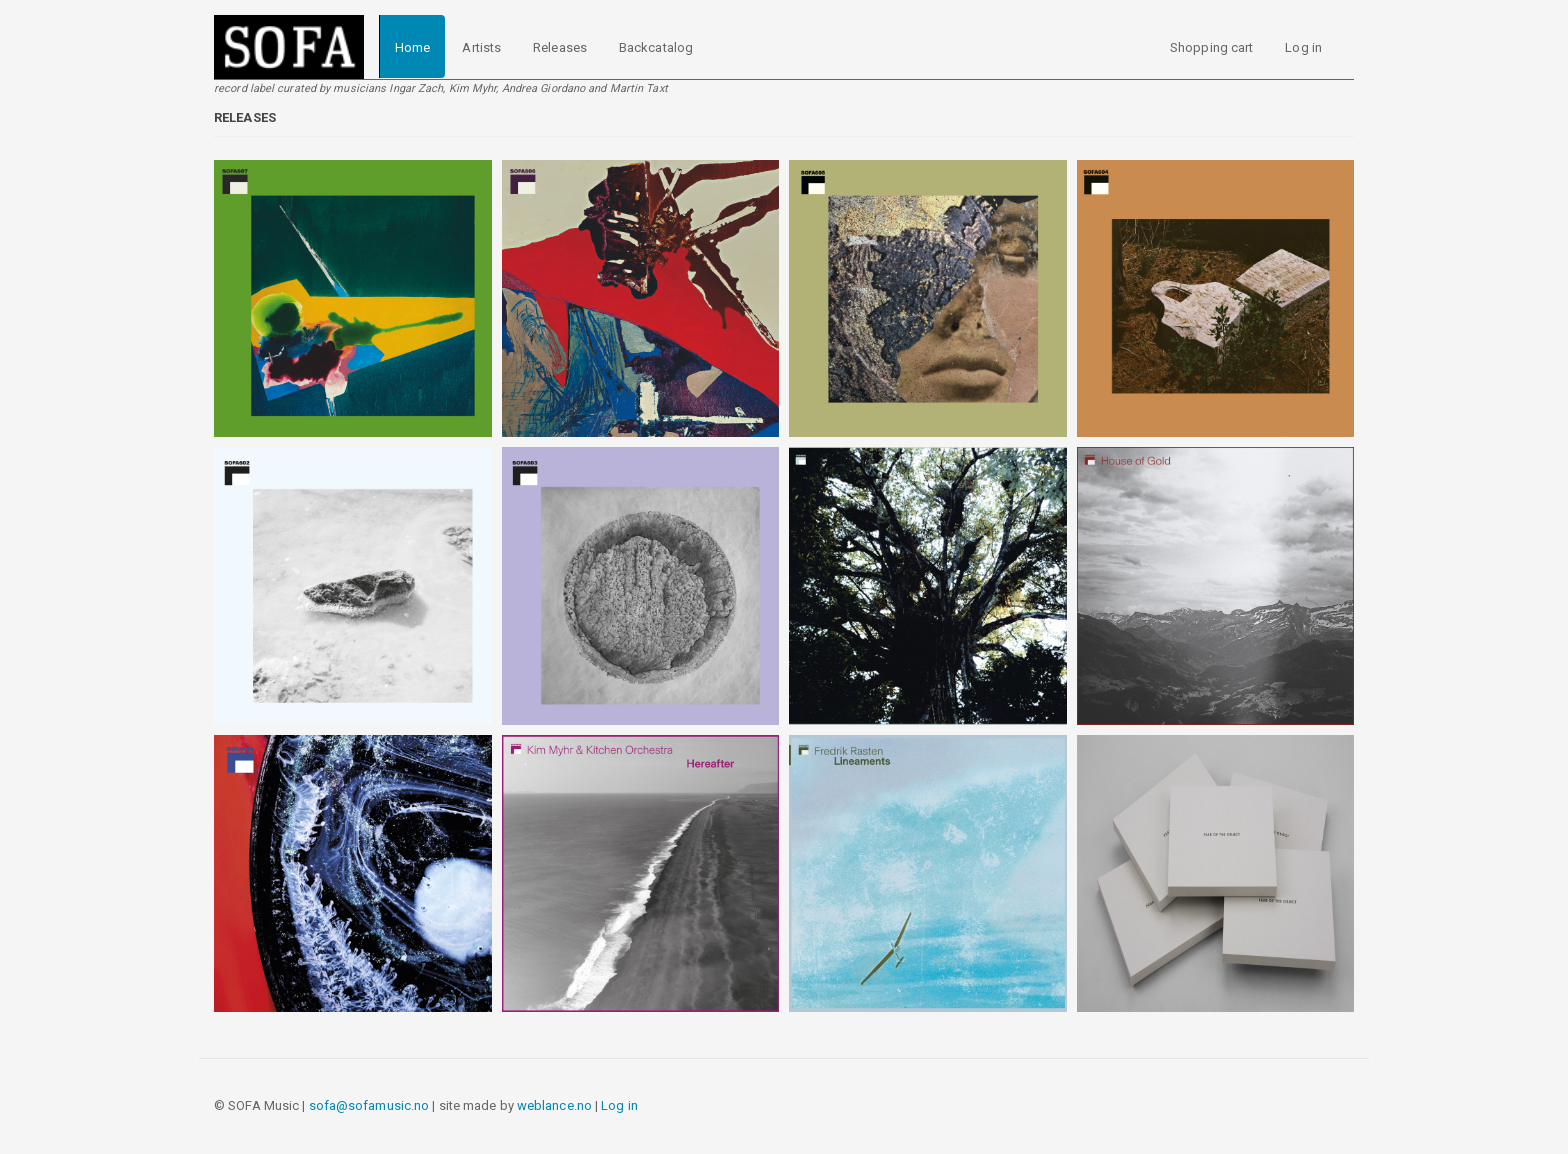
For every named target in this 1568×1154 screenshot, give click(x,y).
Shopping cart (1211, 47)
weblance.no (554, 1105)
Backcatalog (656, 47)
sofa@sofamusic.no (369, 1105)
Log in (1303, 47)
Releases (560, 47)
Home (412, 47)
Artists (481, 47)
